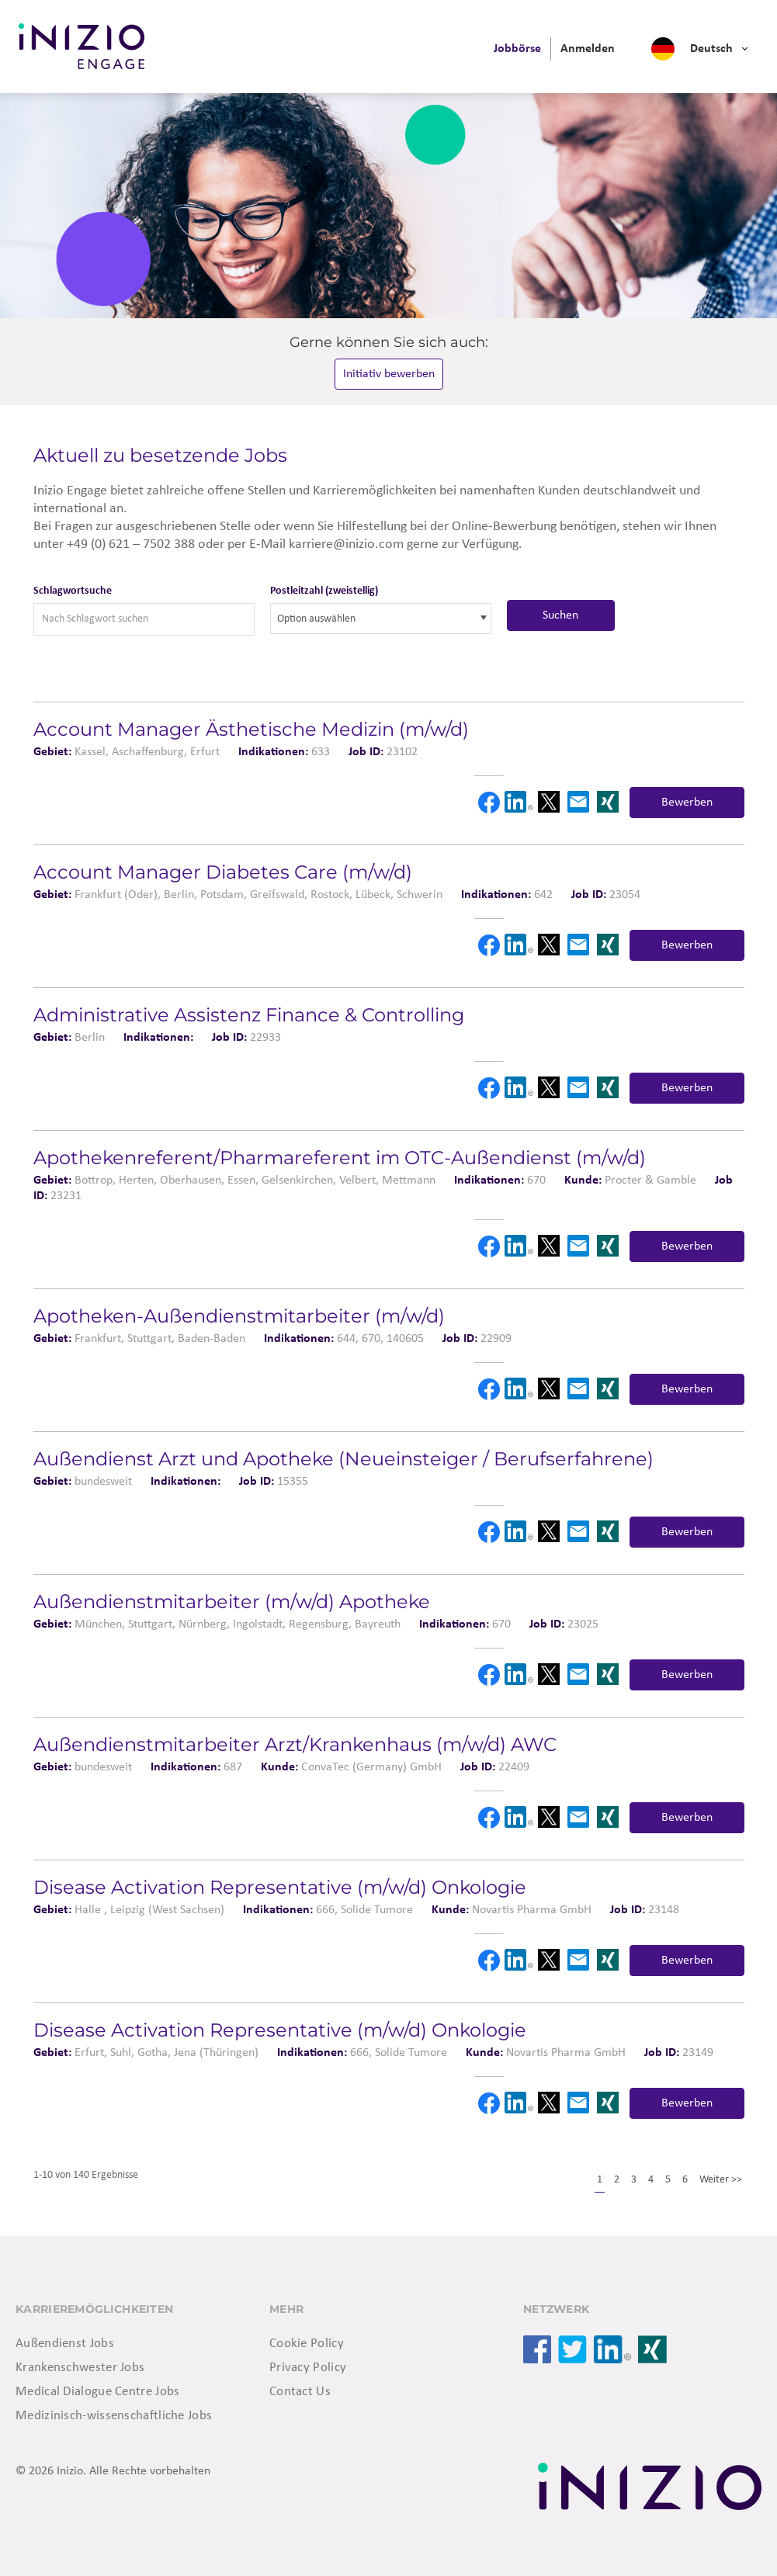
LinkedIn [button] (518, 802)
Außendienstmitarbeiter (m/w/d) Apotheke (231, 1601)
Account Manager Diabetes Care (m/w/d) (222, 872)
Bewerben (687, 802)
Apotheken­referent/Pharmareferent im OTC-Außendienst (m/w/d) (339, 1157)
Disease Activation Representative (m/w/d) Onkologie (279, 1887)
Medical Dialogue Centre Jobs (97, 2391)
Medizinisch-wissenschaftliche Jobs (114, 2415)
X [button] (548, 802)
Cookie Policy (306, 2343)
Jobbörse (517, 49)
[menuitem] (517, 49)
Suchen (560, 615)
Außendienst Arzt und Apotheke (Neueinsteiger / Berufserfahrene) (343, 1458)
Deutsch (711, 49)
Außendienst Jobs (65, 2343)
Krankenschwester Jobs (80, 2367)
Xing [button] (608, 802)
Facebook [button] (489, 802)
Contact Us (300, 2391)
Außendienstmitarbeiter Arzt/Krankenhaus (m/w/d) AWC (295, 1744)
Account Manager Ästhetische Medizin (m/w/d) (251, 729)
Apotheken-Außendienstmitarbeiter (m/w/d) (239, 1316)
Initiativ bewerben (389, 374)
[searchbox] (347, 618)
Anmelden (587, 49)
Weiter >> (720, 2180)
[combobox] (380, 618)
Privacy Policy (307, 2367)
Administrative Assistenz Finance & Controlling (248, 1015)
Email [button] (578, 802)
